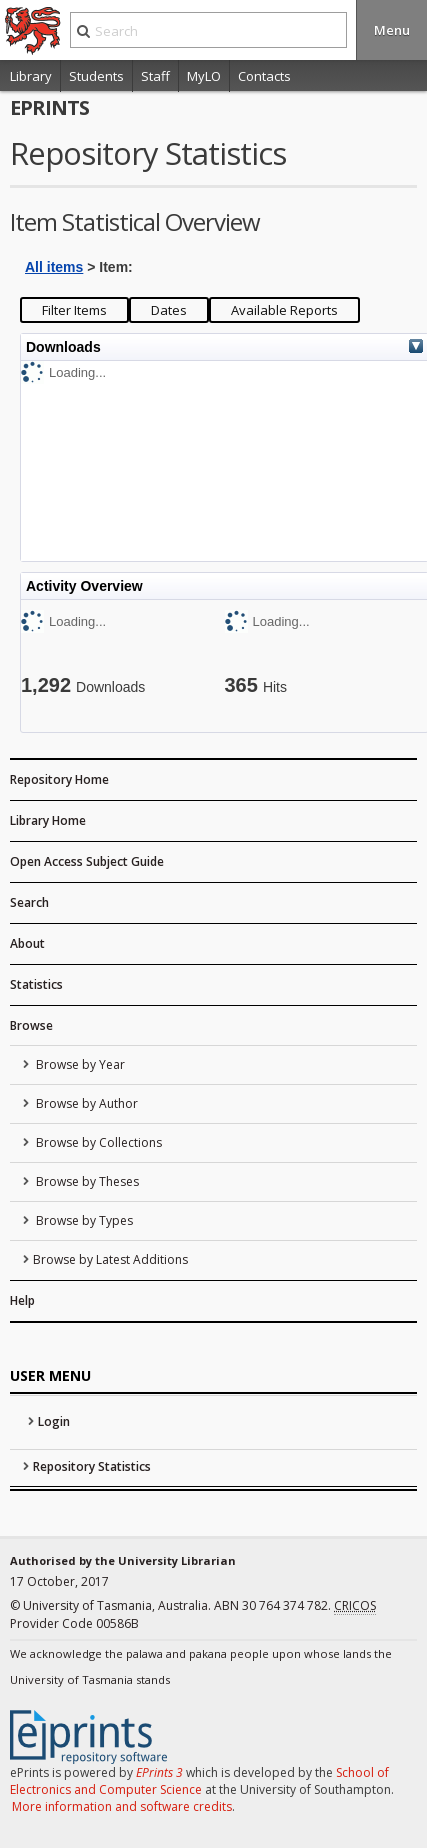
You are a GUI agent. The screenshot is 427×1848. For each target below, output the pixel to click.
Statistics (36, 984)
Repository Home (59, 779)
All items (54, 267)
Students (96, 76)
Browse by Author (85, 1103)
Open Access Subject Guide (87, 861)
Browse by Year (79, 1064)
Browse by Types (83, 1220)
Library (31, 76)
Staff (155, 76)
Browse (31, 1025)
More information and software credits (122, 1806)
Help (22, 1300)
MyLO (204, 76)
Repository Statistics (92, 1466)
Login (54, 1421)
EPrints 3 (159, 1772)
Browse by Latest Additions (110, 1259)
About (27, 943)
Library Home (48, 820)
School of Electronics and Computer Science (199, 1781)
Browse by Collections (97, 1142)
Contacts (264, 76)
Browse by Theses (86, 1181)
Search (29, 902)
